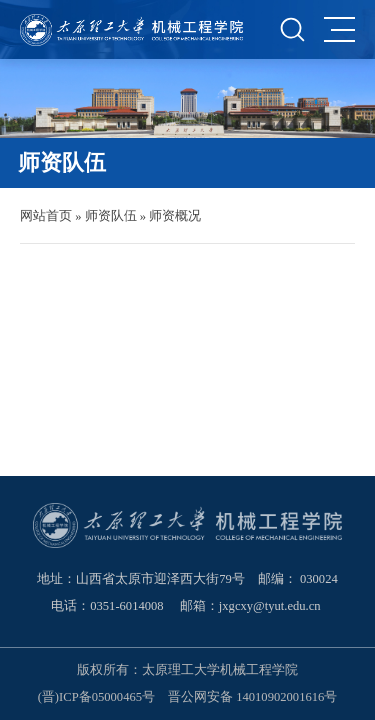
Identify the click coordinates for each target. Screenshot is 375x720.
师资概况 (175, 216)
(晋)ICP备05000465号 (96, 697)
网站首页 (46, 216)
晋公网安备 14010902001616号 (252, 697)
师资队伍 (111, 216)
